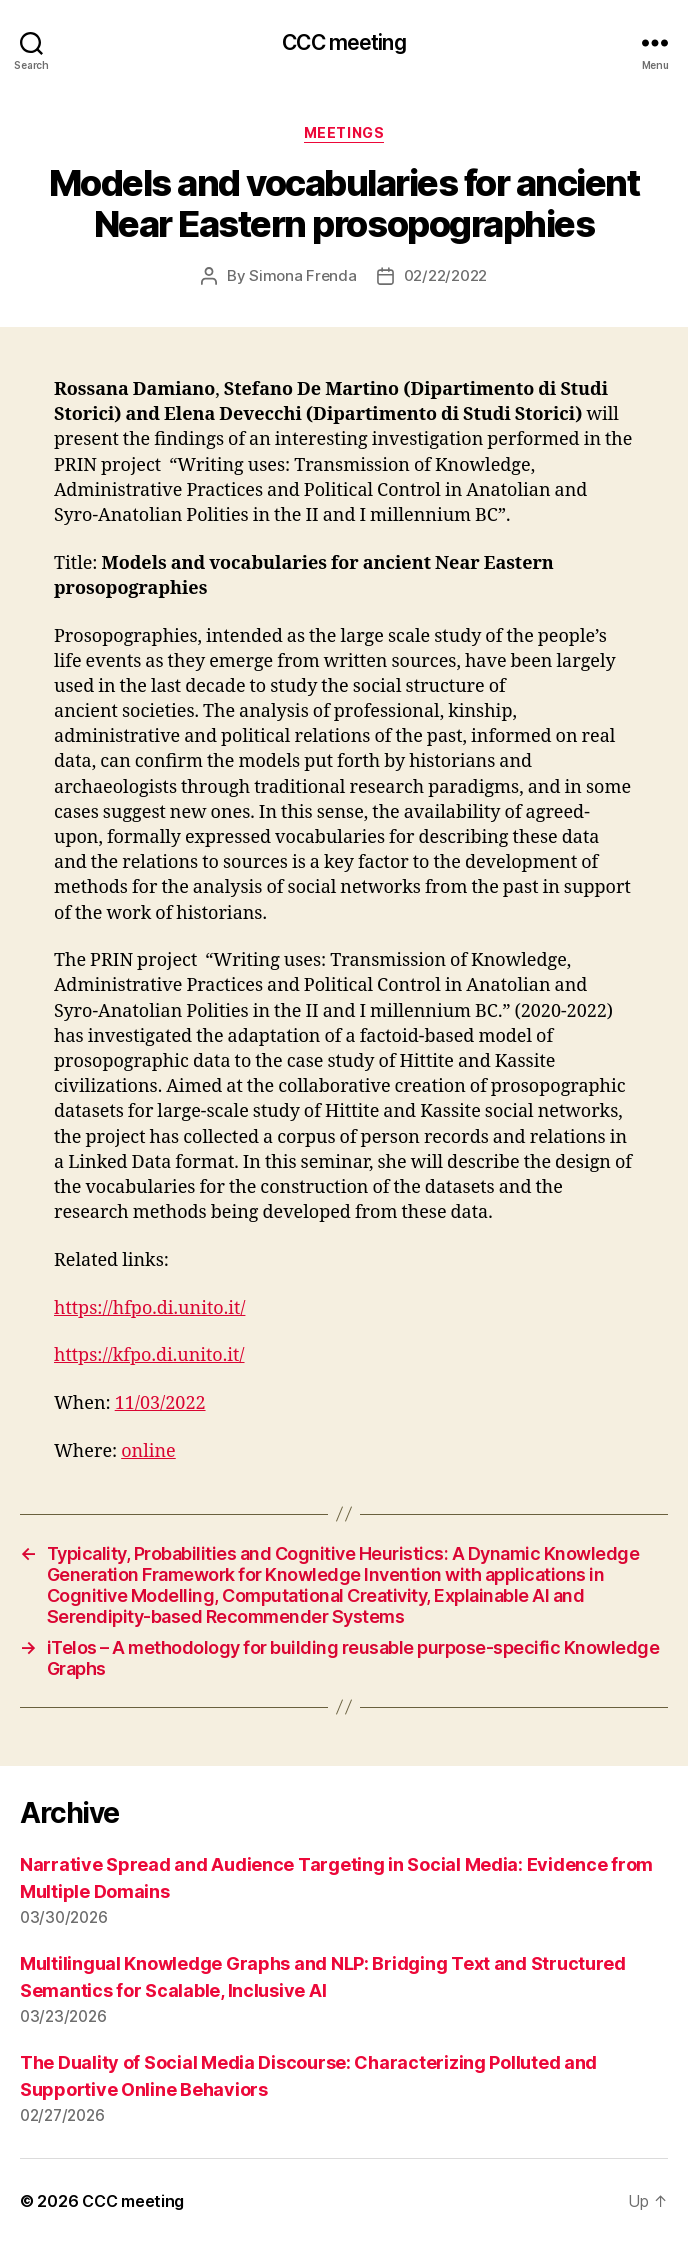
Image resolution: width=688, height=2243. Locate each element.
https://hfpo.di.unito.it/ (149, 1308)
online (148, 1451)
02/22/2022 (445, 275)
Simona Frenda (303, 275)
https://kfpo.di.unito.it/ (149, 1355)
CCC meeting (343, 42)
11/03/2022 (160, 1403)
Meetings (344, 132)
